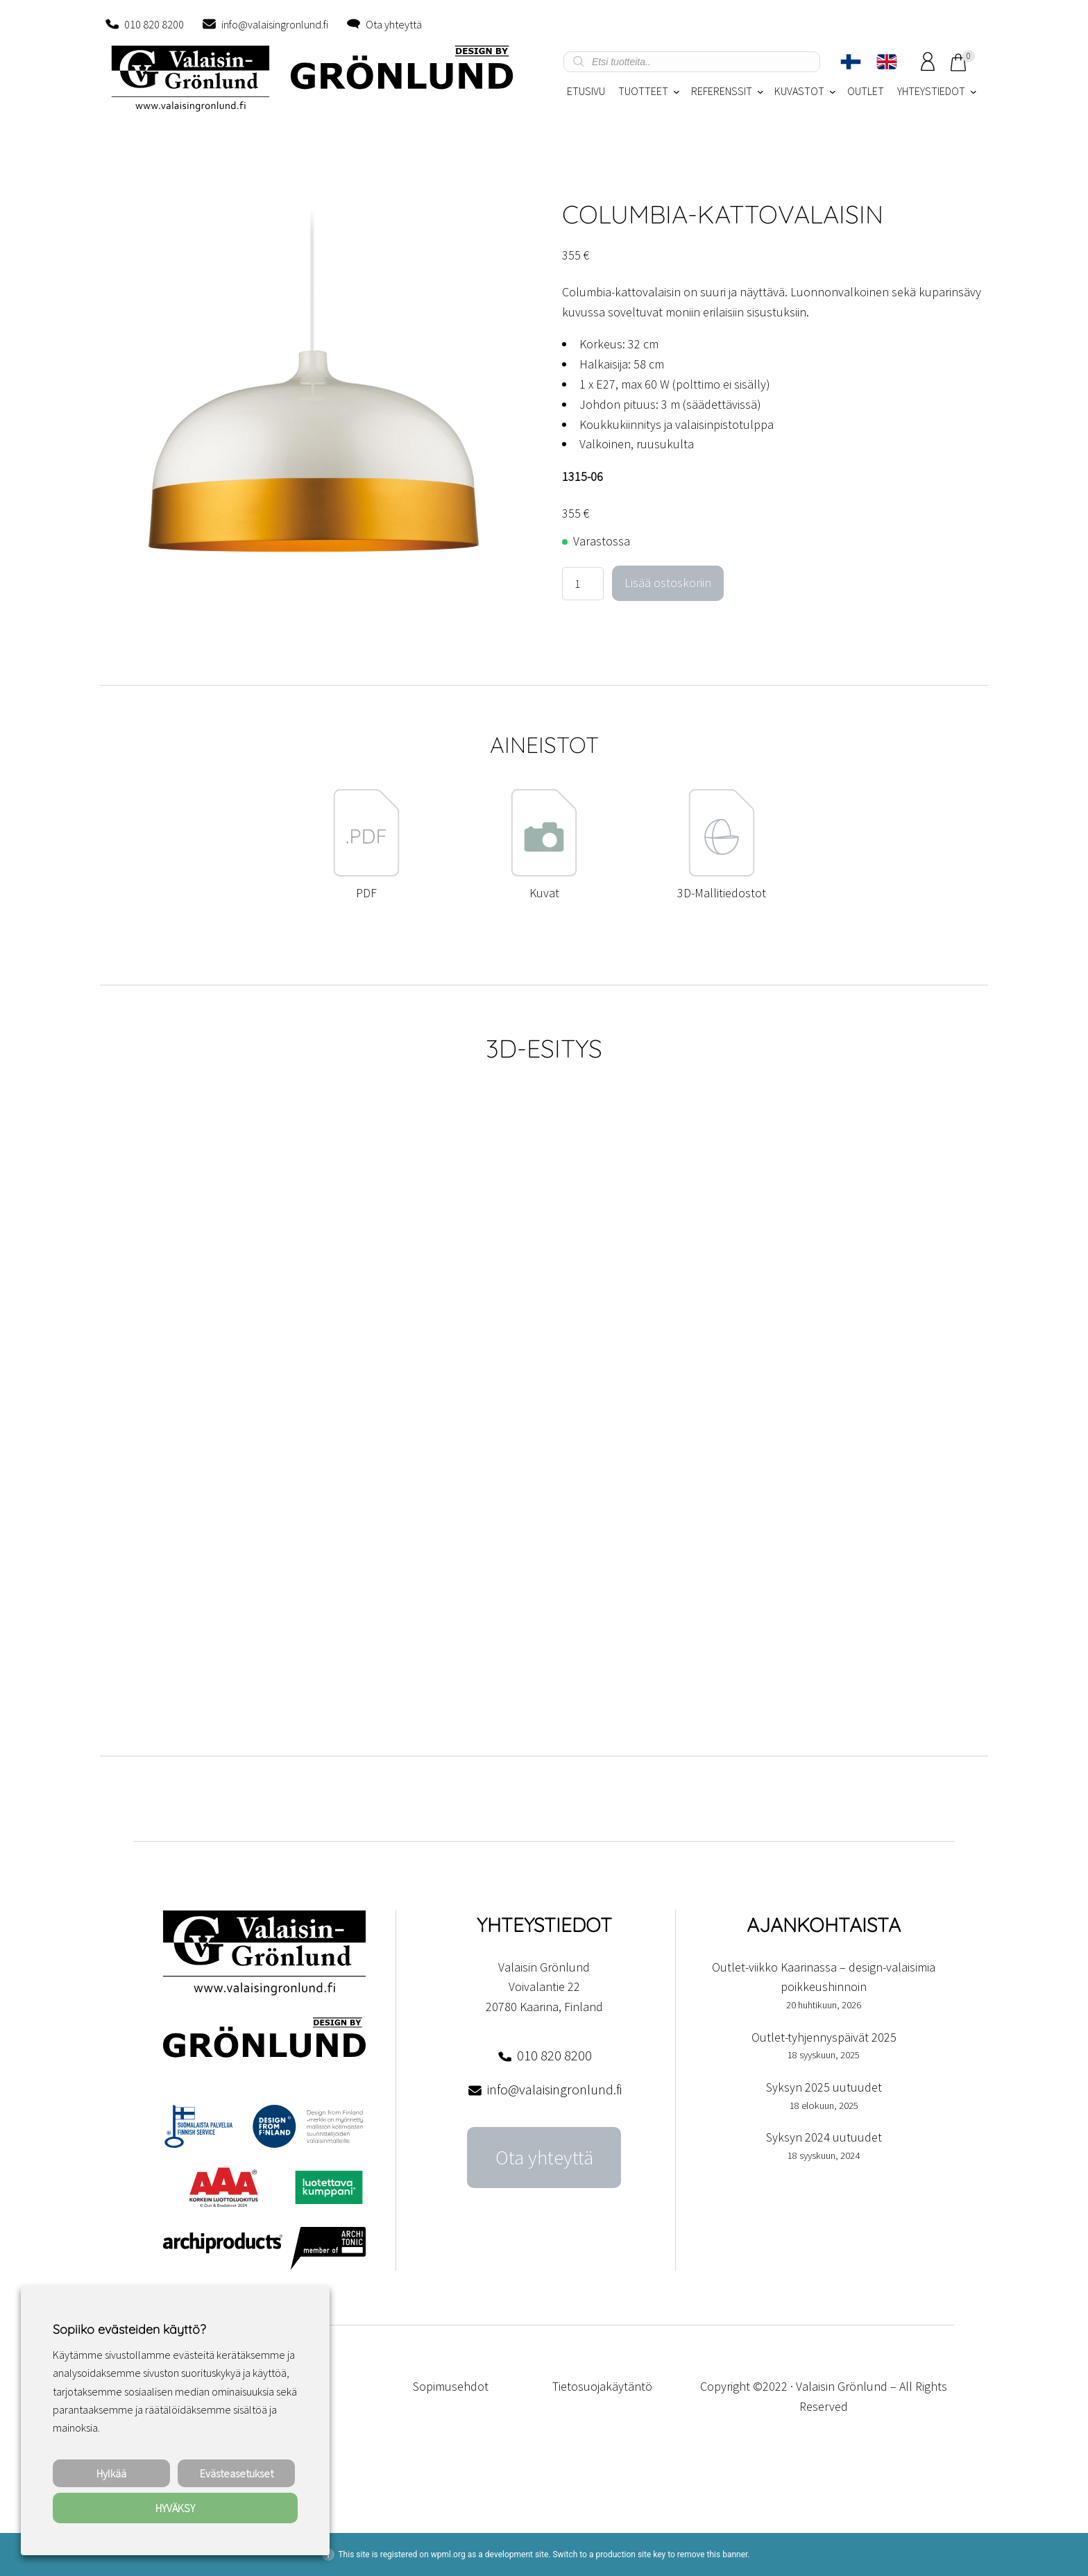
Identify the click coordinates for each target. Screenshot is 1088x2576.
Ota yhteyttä (394, 24)
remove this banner (712, 2554)
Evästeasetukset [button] (236, 2473)
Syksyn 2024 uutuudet (824, 2137)
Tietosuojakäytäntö (602, 2386)
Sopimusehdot (450, 2386)
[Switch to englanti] (886, 62)
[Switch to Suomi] (850, 62)
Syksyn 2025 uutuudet (824, 2087)
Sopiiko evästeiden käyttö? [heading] (129, 2329)
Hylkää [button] (111, 2473)
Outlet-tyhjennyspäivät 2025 (823, 2037)
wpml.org (448, 2554)
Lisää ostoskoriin (667, 583)
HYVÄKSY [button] (175, 2508)
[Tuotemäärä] (583, 583)
